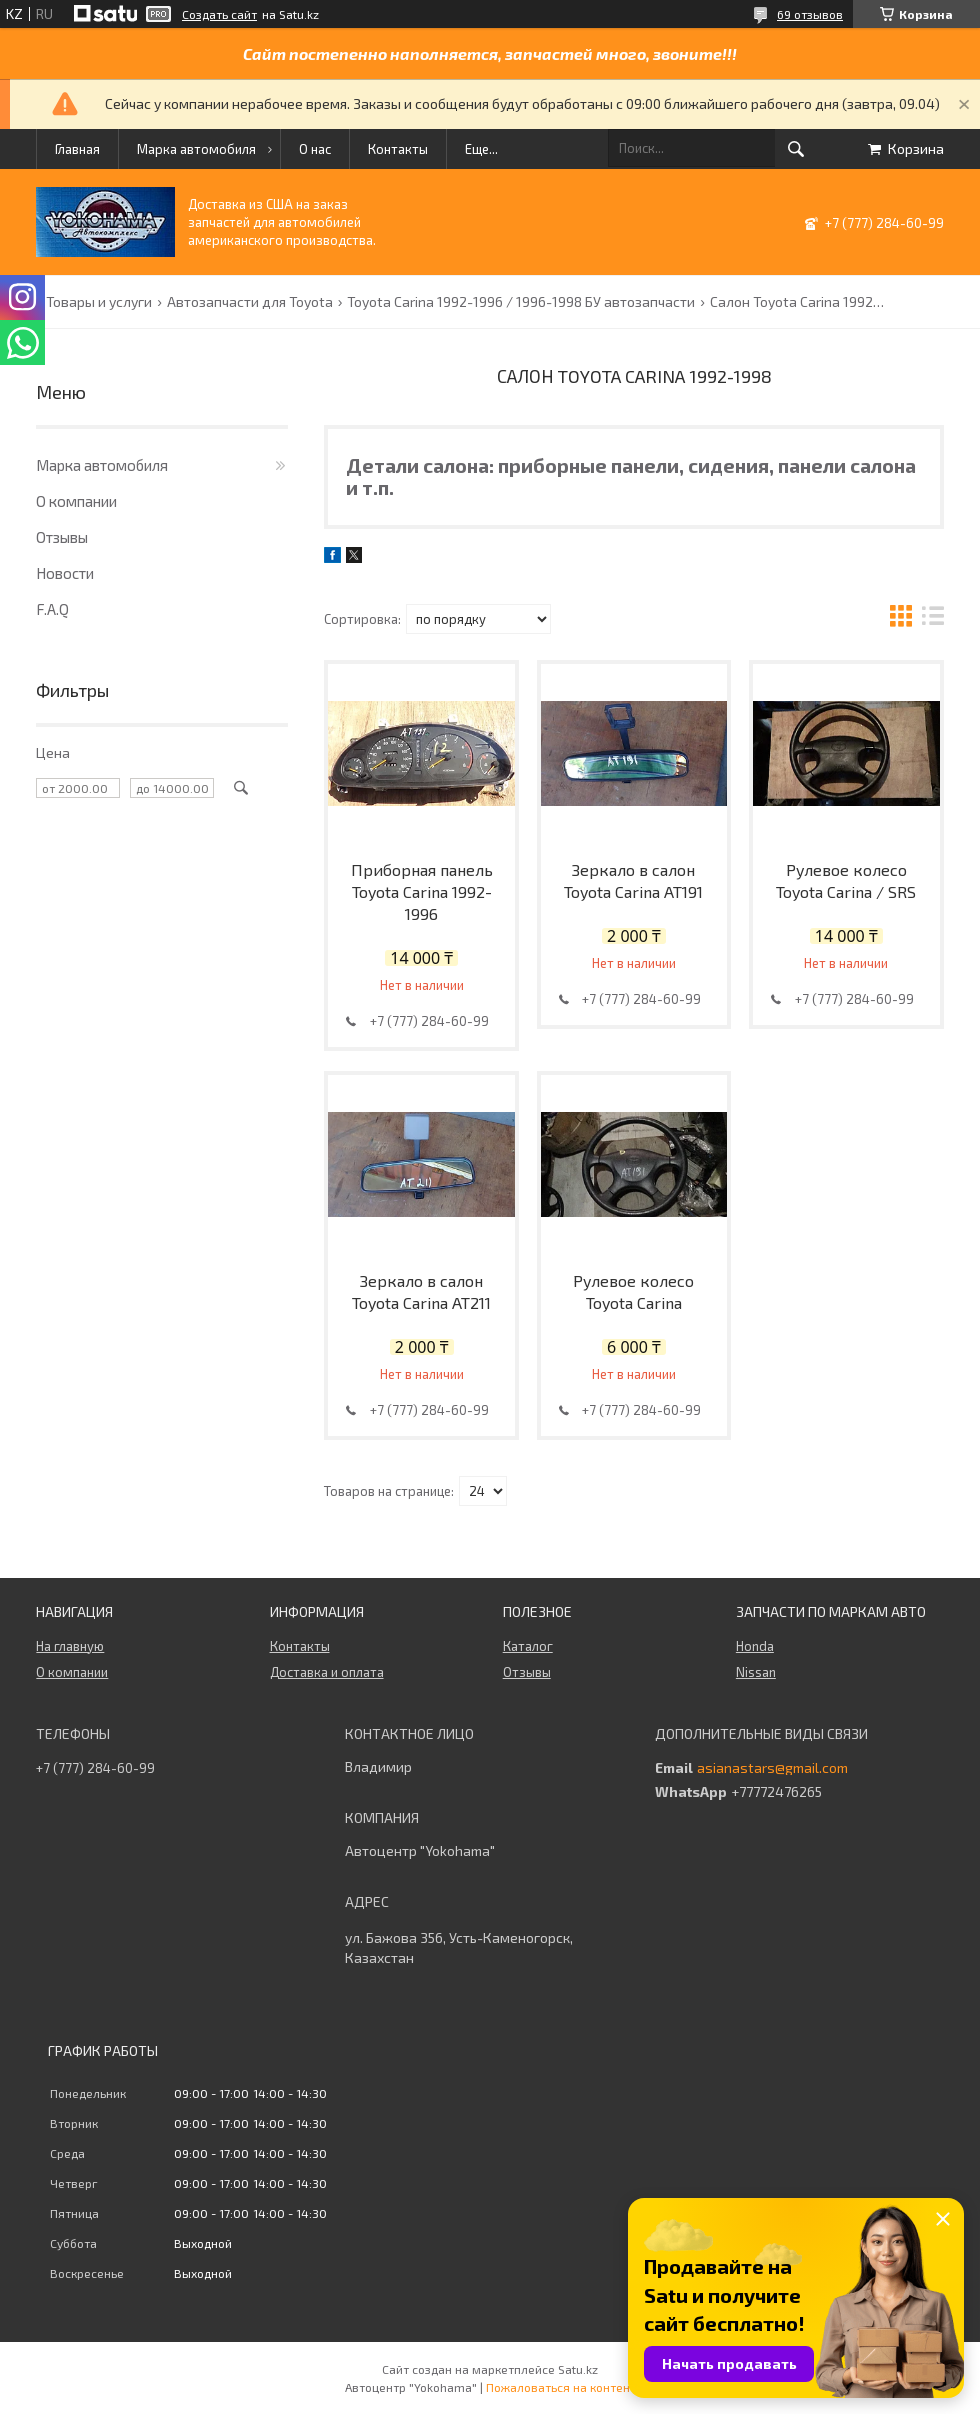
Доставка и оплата (327, 1672)
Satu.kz (578, 2369)
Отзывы (62, 537)
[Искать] (796, 149)
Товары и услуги (99, 302)
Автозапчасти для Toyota (250, 302)
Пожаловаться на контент (561, 2387)
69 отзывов (810, 14)
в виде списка (933, 618)
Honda (755, 1646)
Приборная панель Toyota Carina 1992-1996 (422, 891)
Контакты (398, 149)
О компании (76, 501)
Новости (65, 573)
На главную (70, 1646)
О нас (315, 149)
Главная (77, 149)
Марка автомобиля (196, 149)
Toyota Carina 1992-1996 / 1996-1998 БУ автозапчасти (521, 302)
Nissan (756, 1672)
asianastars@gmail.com (772, 1768)
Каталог (528, 1646)
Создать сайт (219, 14)
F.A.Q (52, 609)
